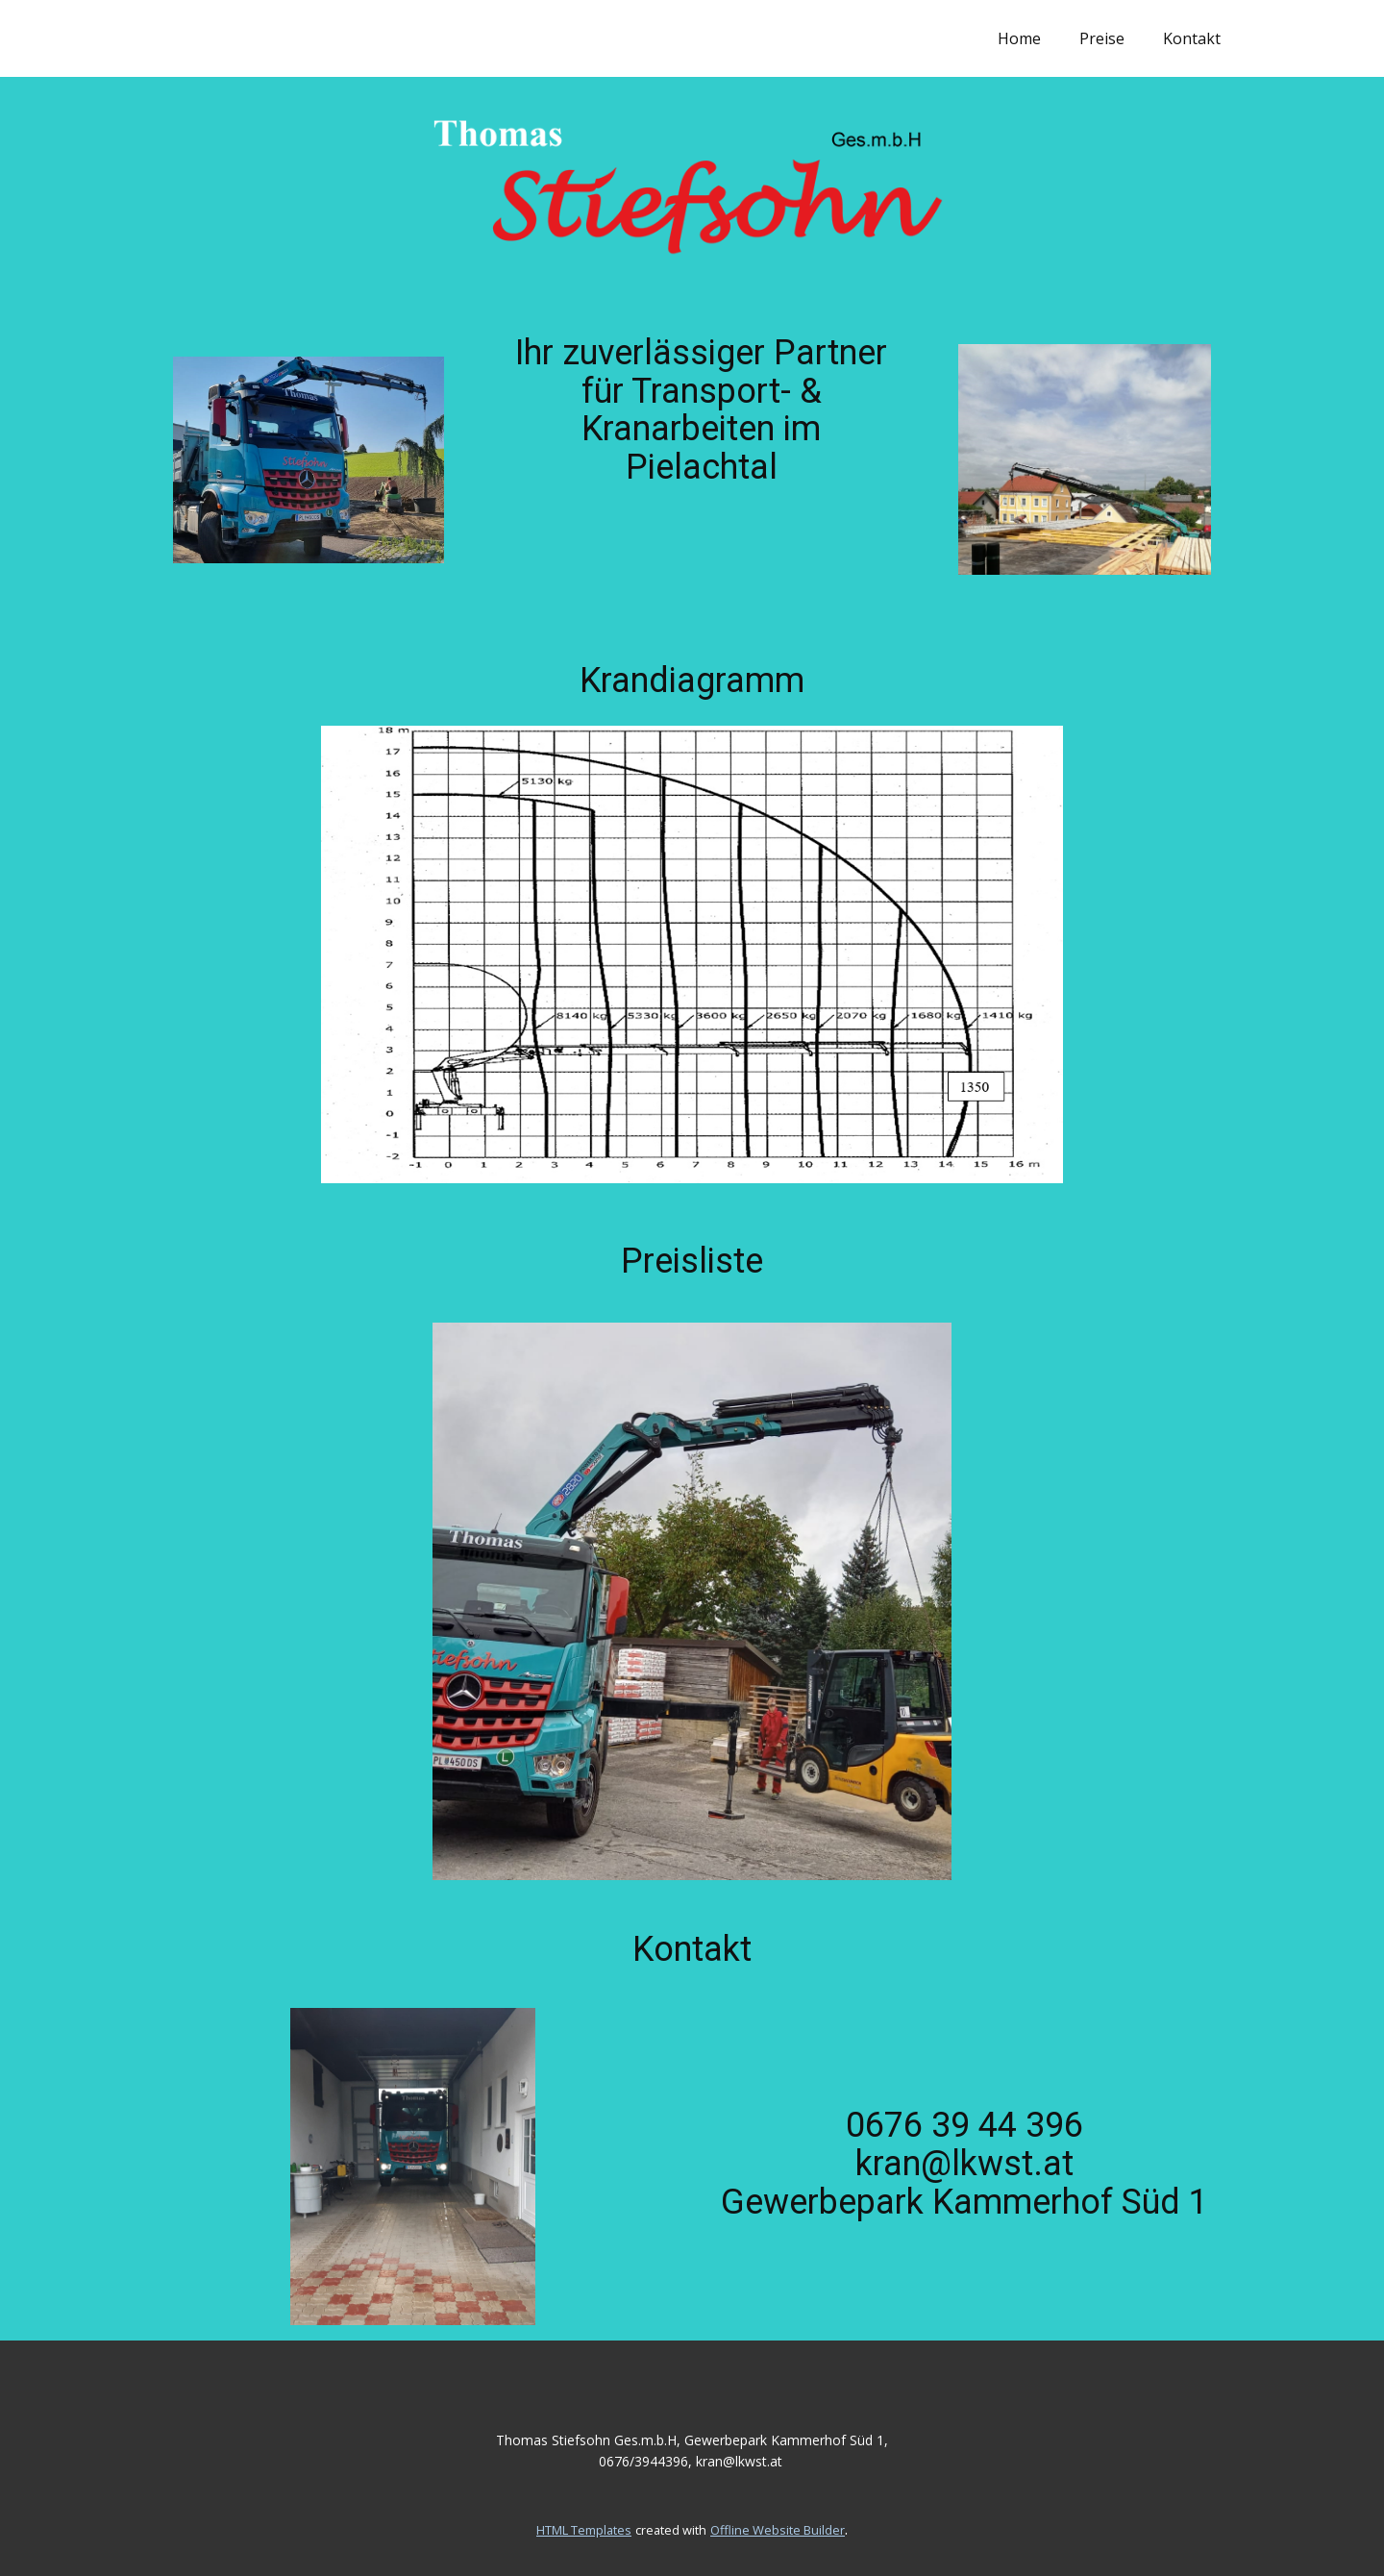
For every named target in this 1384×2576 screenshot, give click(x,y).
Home (1019, 38)
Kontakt (1192, 38)
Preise (1101, 38)
